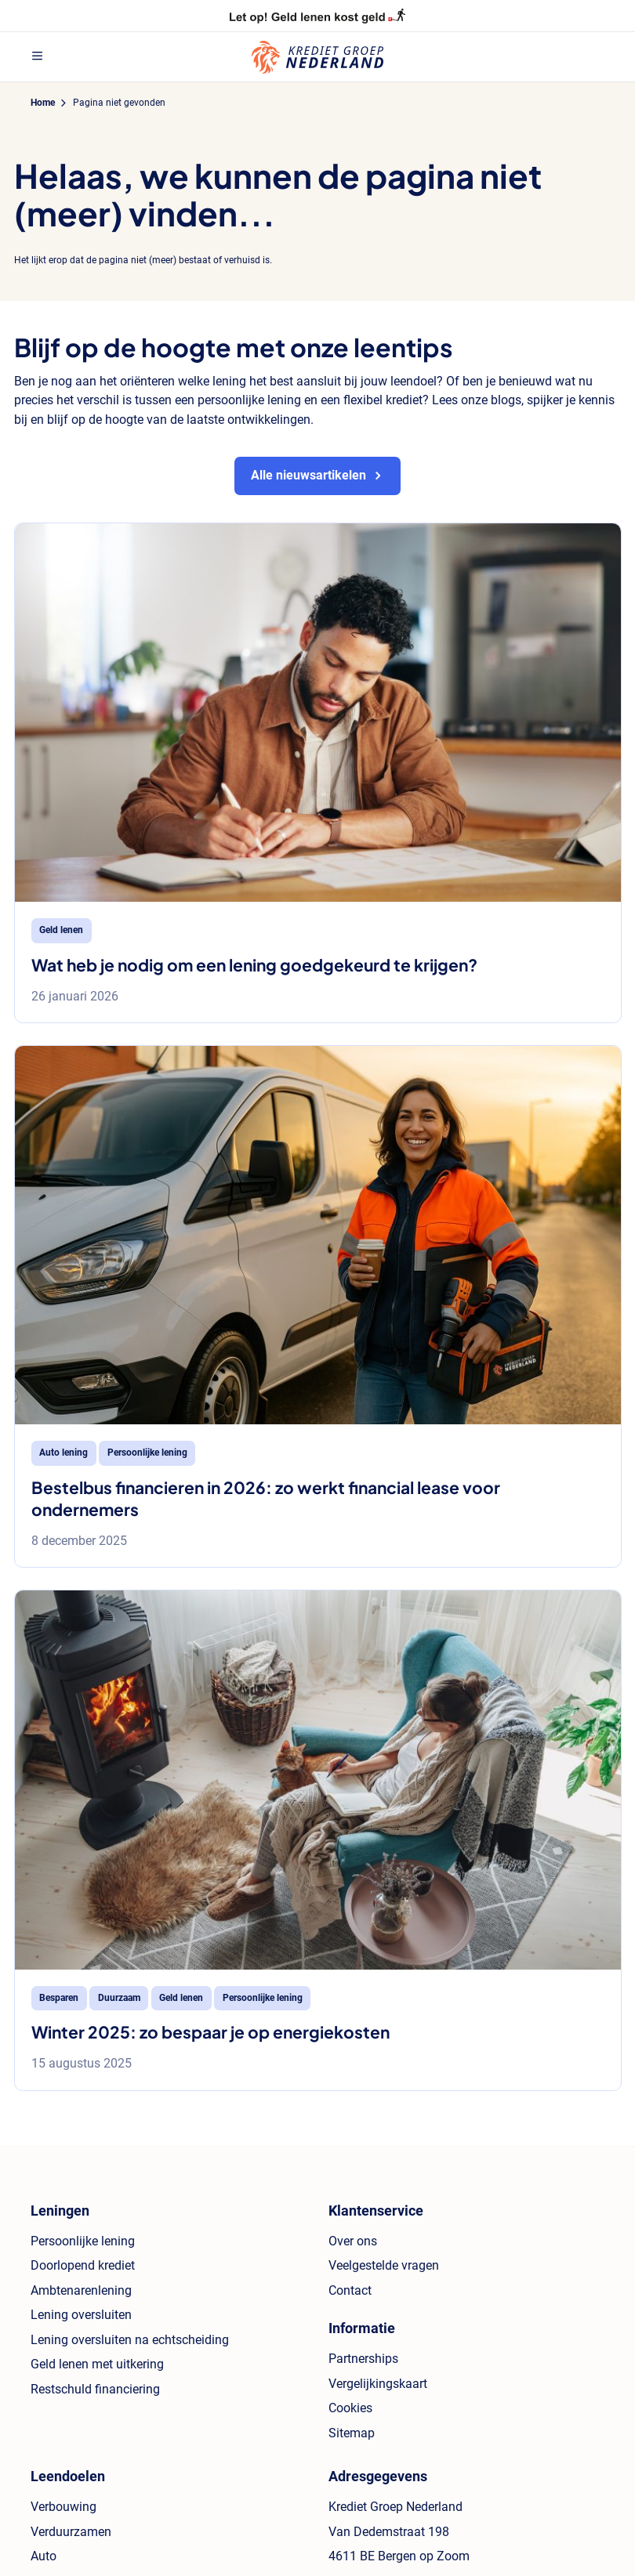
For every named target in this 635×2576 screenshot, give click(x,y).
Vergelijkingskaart (377, 2383)
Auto (43, 2556)
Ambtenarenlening (81, 2290)
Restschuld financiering (95, 2389)
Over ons (352, 2241)
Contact (350, 2290)
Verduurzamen (71, 2531)
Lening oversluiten (81, 2314)
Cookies (350, 2408)
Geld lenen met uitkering (97, 2364)
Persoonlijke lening (83, 2241)
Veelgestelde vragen (383, 2265)
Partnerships (363, 2358)
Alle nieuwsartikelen (308, 475)
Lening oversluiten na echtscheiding (130, 2339)
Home (43, 102)
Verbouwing (63, 2506)
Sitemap (351, 2433)
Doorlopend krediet (83, 2265)
